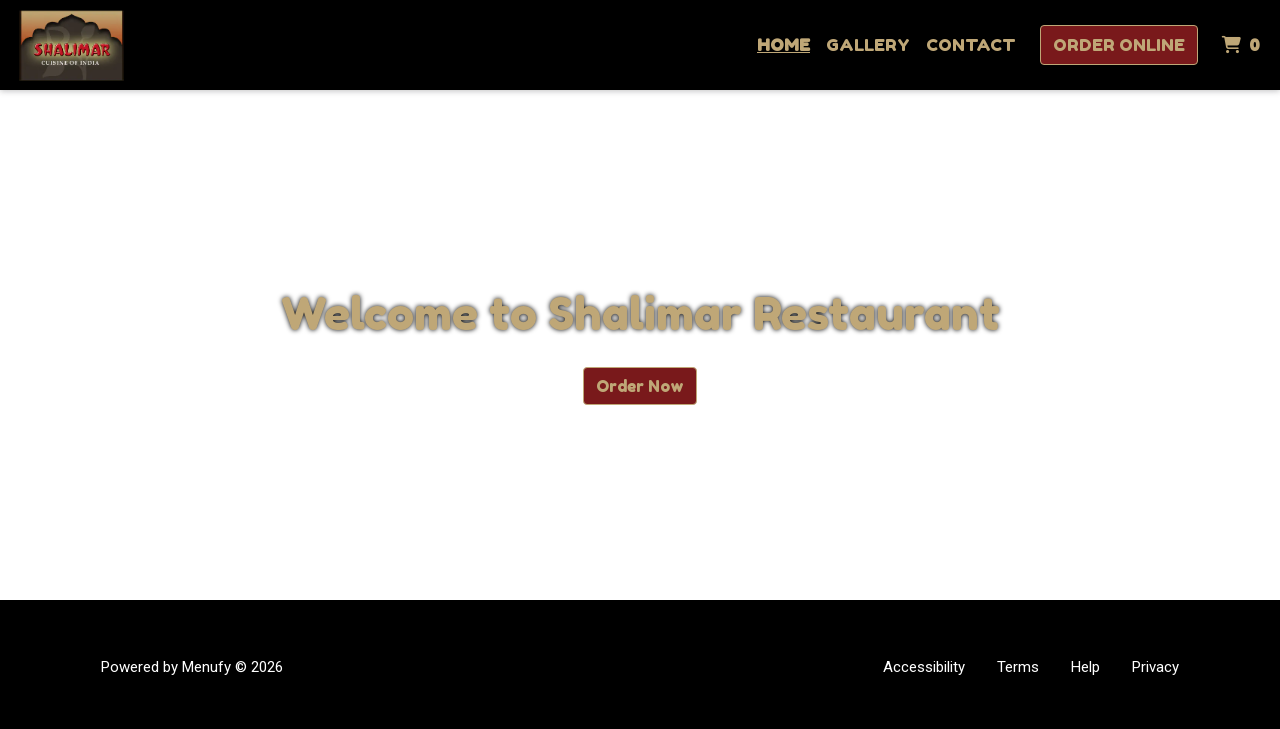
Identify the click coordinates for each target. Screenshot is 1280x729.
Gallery (868, 44)
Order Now (640, 386)
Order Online (1119, 44)
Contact (971, 44)
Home (783, 44)
